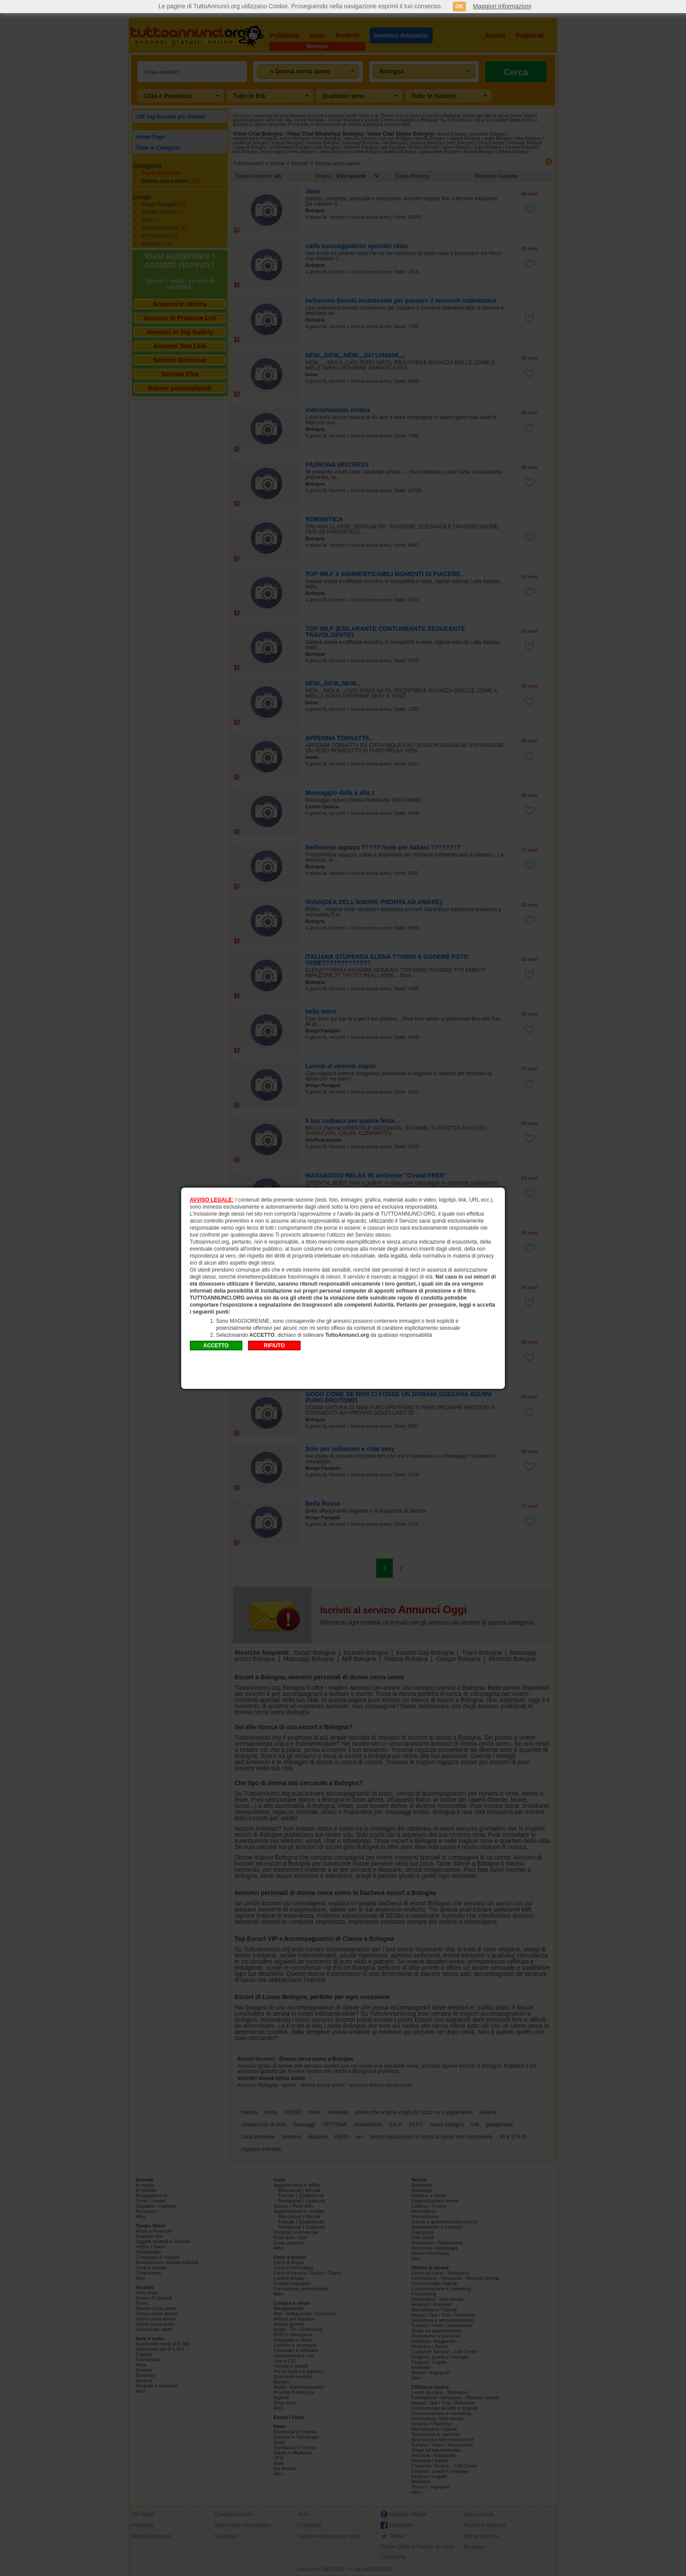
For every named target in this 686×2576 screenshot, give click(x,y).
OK (459, 6)
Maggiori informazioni (502, 6)
